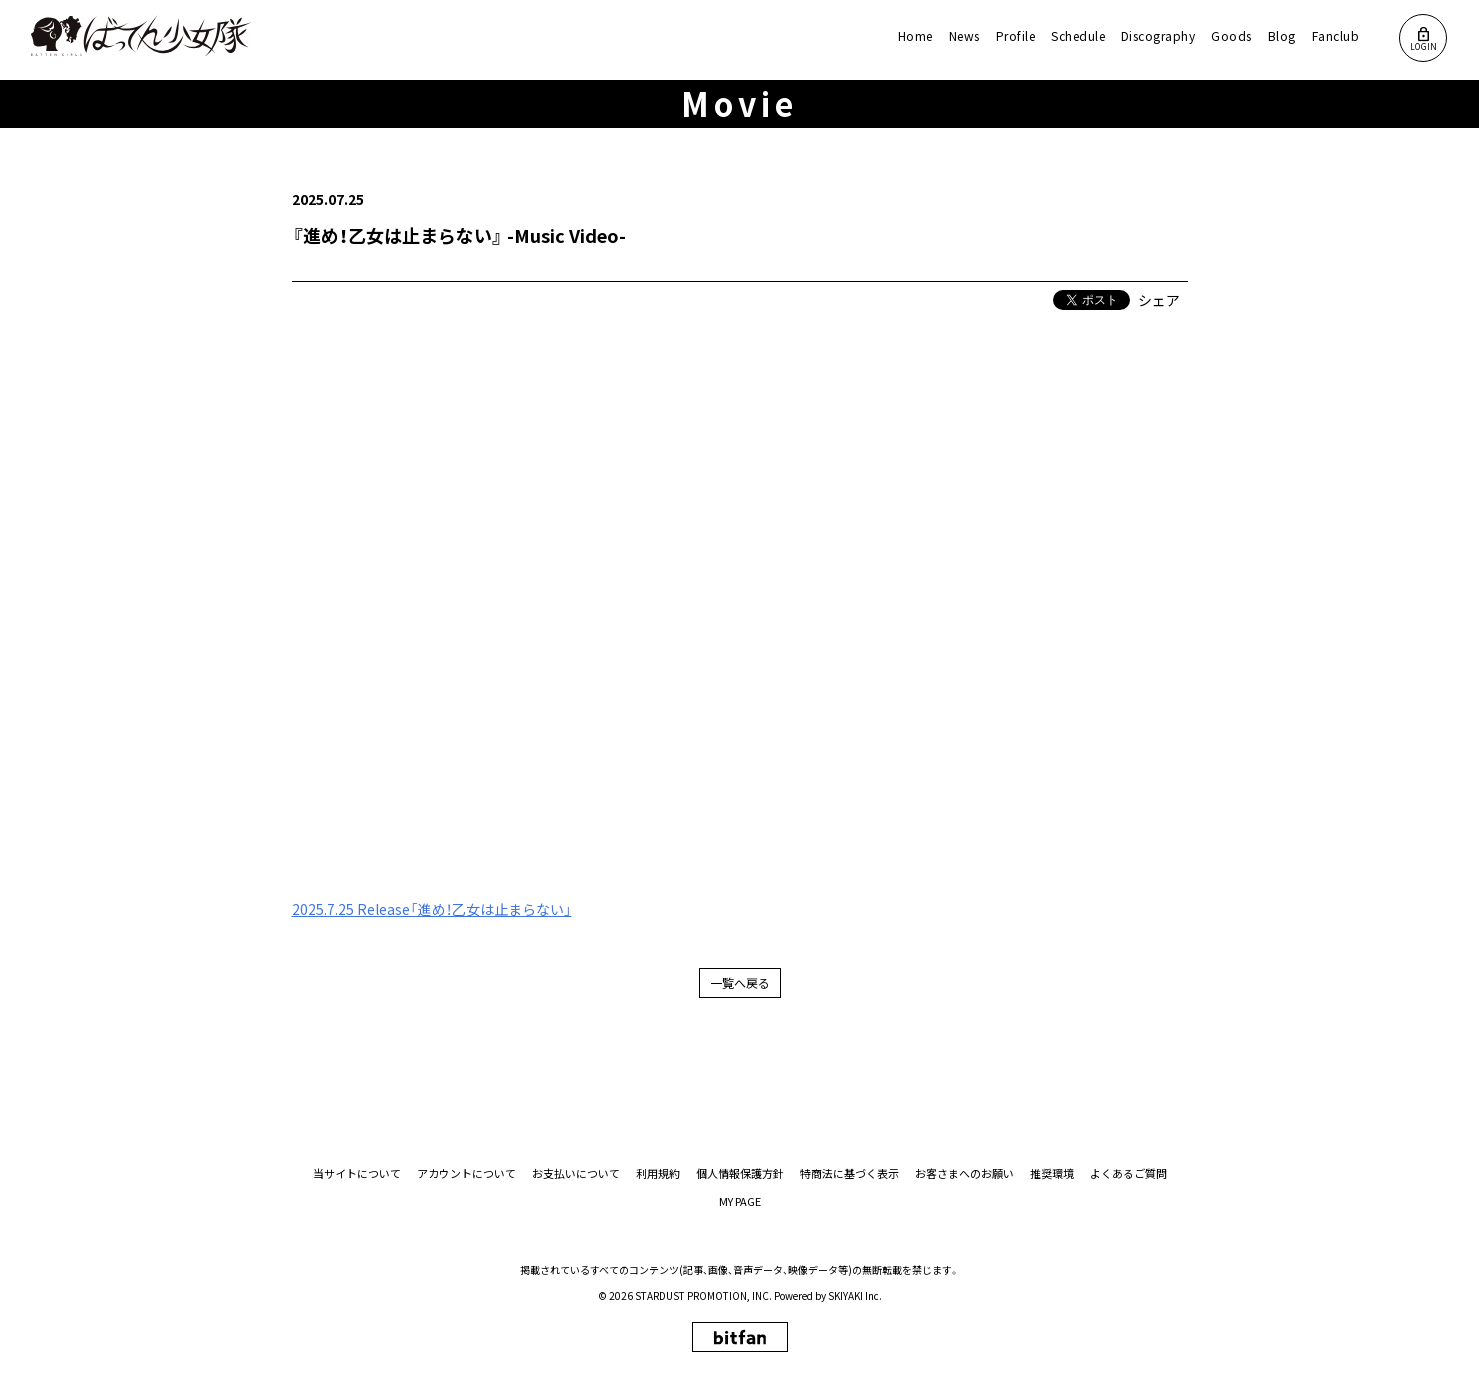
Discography (1158, 35)
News (964, 35)
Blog (1282, 35)
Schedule (1078, 35)
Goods (1231, 35)
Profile (1015, 35)
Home (915, 35)
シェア (1159, 300)
